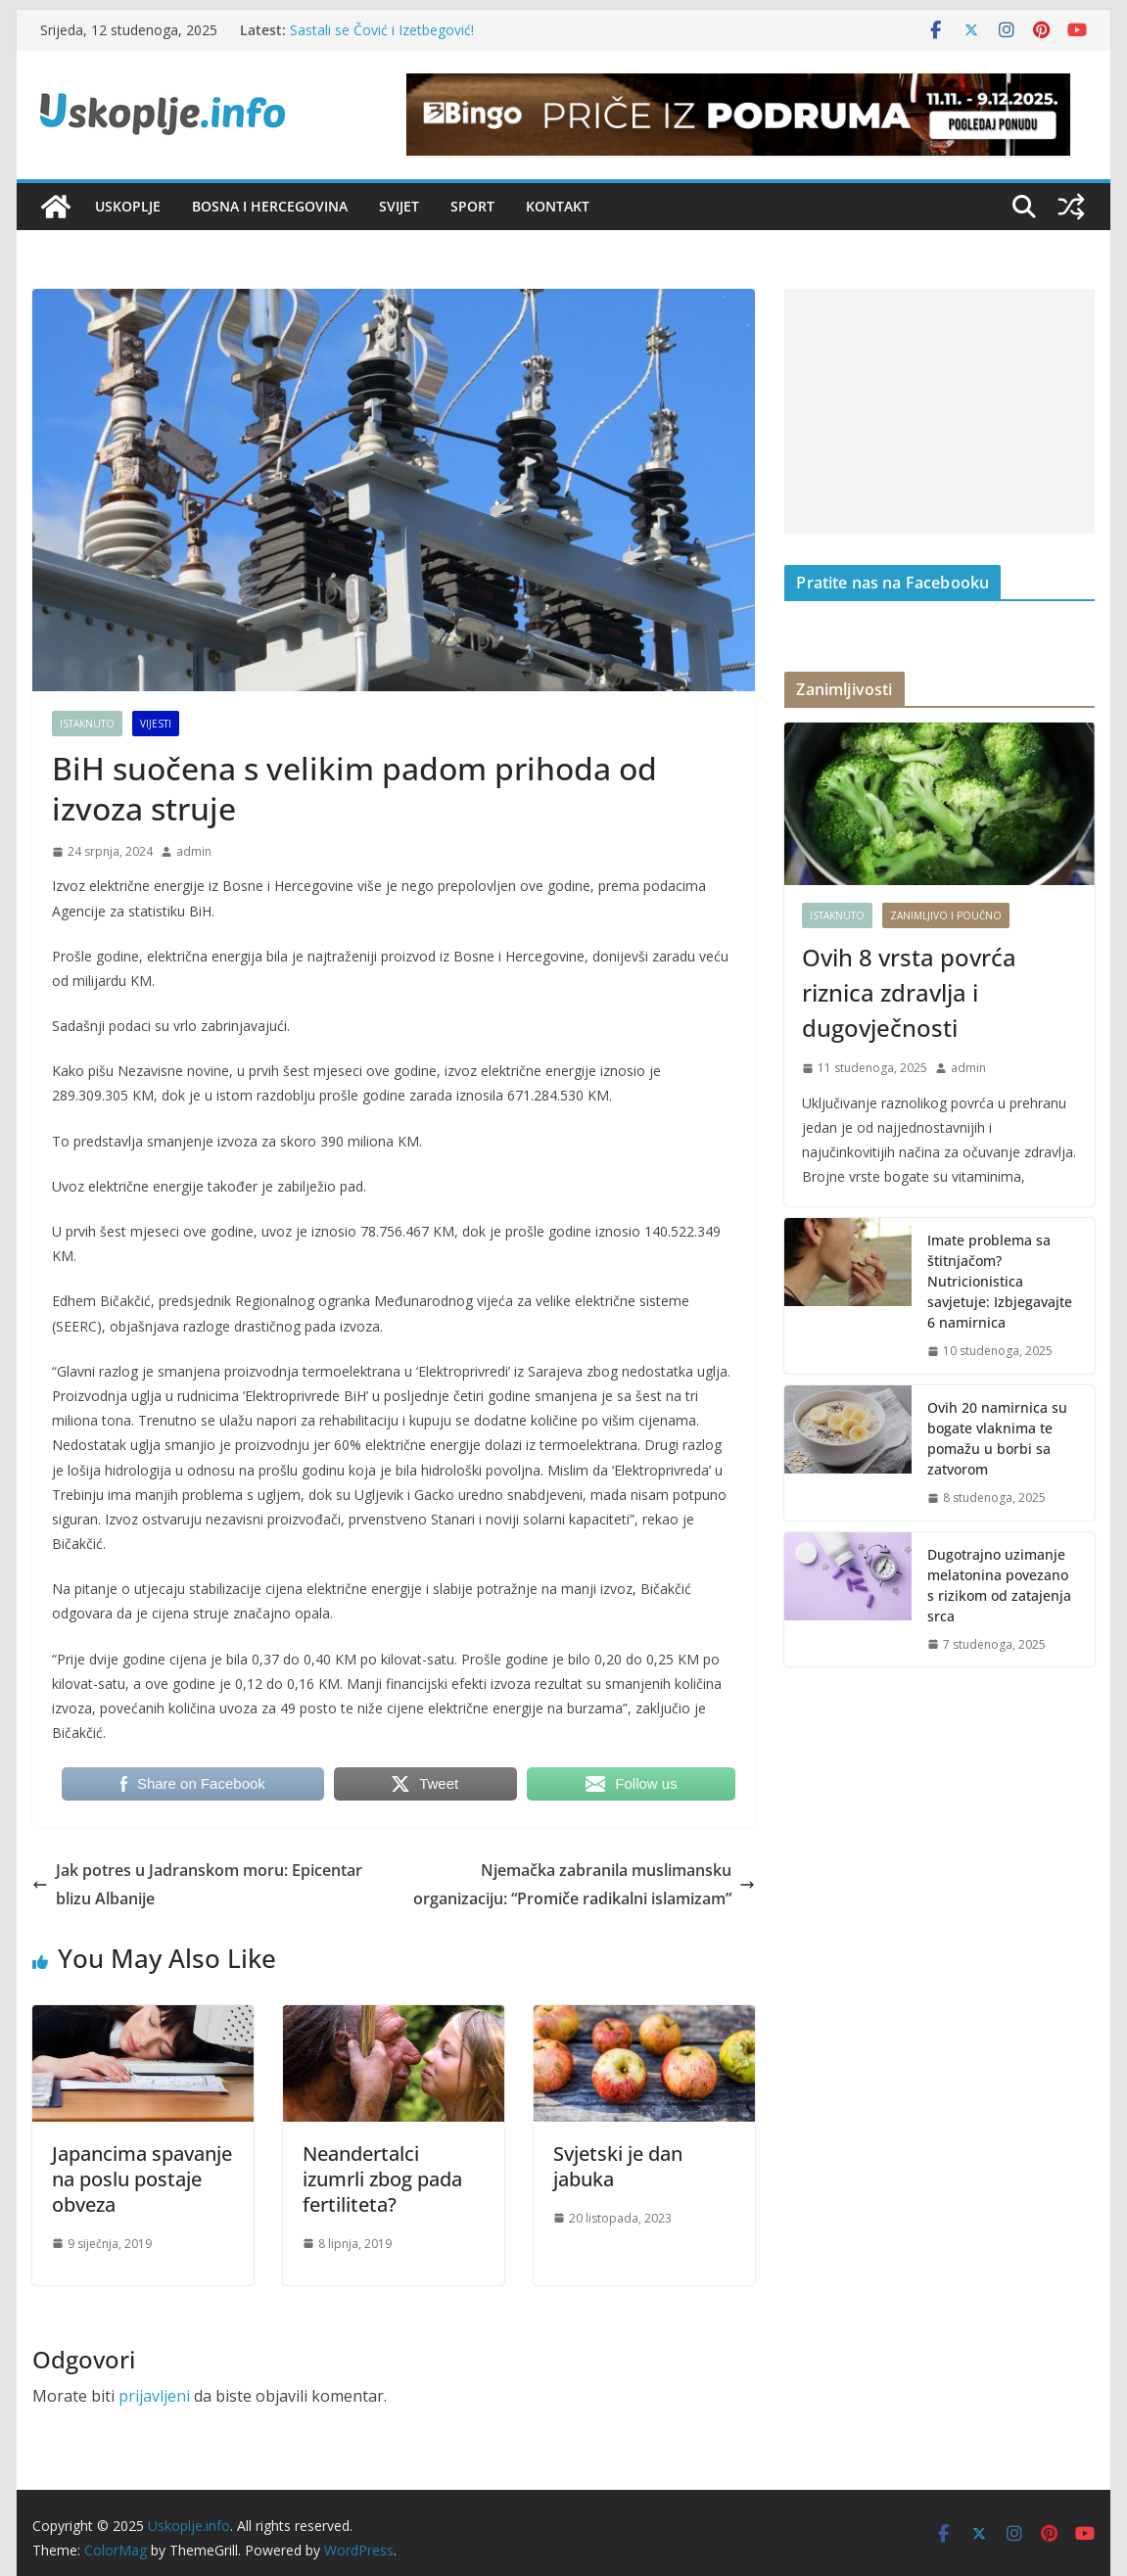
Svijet (399, 206)
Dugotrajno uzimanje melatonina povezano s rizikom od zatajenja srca (999, 1585)
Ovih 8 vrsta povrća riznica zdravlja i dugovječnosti (909, 992)
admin (193, 851)
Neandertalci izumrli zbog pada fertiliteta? (382, 2179)
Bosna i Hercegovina (270, 206)
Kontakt (557, 206)
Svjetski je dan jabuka (617, 2166)
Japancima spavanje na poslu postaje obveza (142, 2179)
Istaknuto (87, 723)
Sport (472, 206)
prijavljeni (154, 2396)
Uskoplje (128, 206)
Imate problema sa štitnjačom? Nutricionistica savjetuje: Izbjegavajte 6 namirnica (999, 1281)
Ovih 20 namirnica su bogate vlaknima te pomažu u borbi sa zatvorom (997, 1438)
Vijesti (155, 723)
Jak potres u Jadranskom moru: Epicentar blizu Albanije (197, 1884)
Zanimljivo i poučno (946, 915)
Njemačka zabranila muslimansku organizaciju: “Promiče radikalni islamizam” (584, 1884)
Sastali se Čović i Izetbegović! (382, 30)
